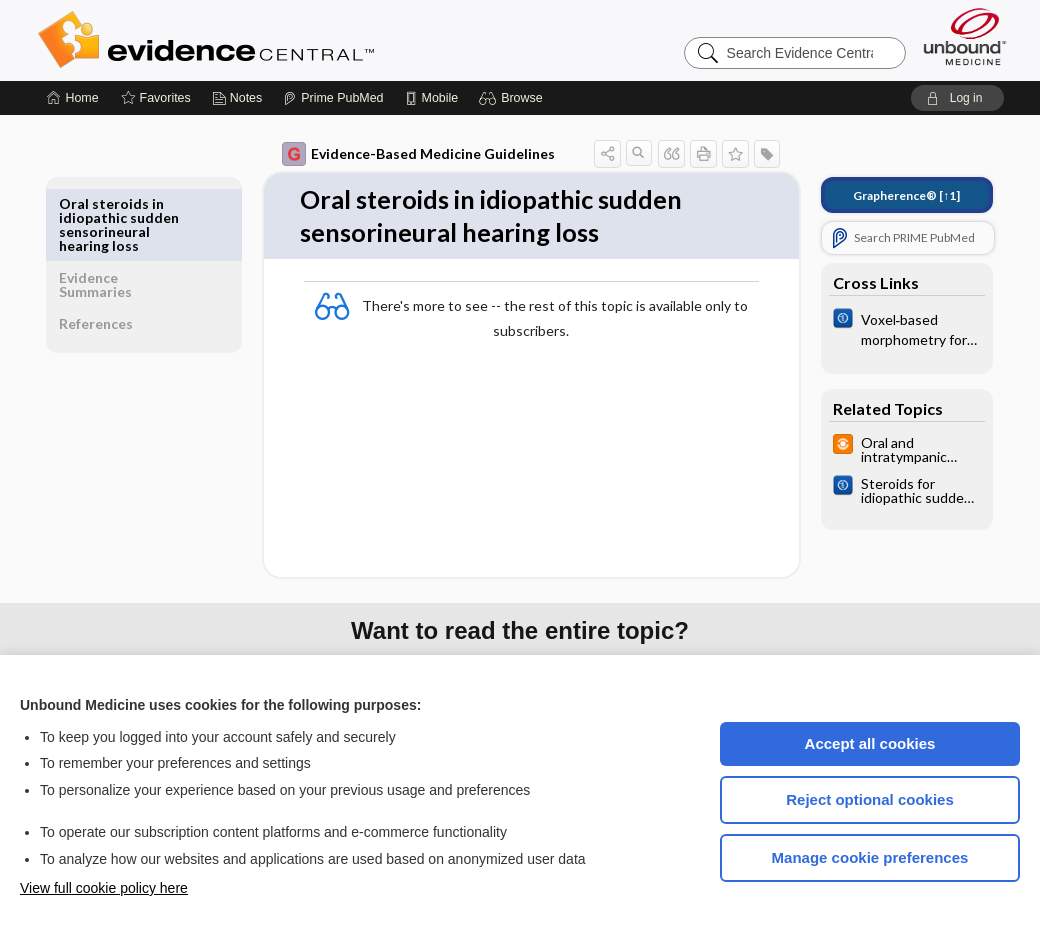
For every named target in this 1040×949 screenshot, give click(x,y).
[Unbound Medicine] (965, 36)
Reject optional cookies (870, 799)
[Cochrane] (893, 328)
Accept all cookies (870, 743)
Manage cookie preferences (870, 857)
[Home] (72, 98)
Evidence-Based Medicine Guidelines (404, 154)
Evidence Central (286, 40)
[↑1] (892, 195)
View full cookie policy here (104, 888)
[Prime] (333, 98)
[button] (513, 98)
